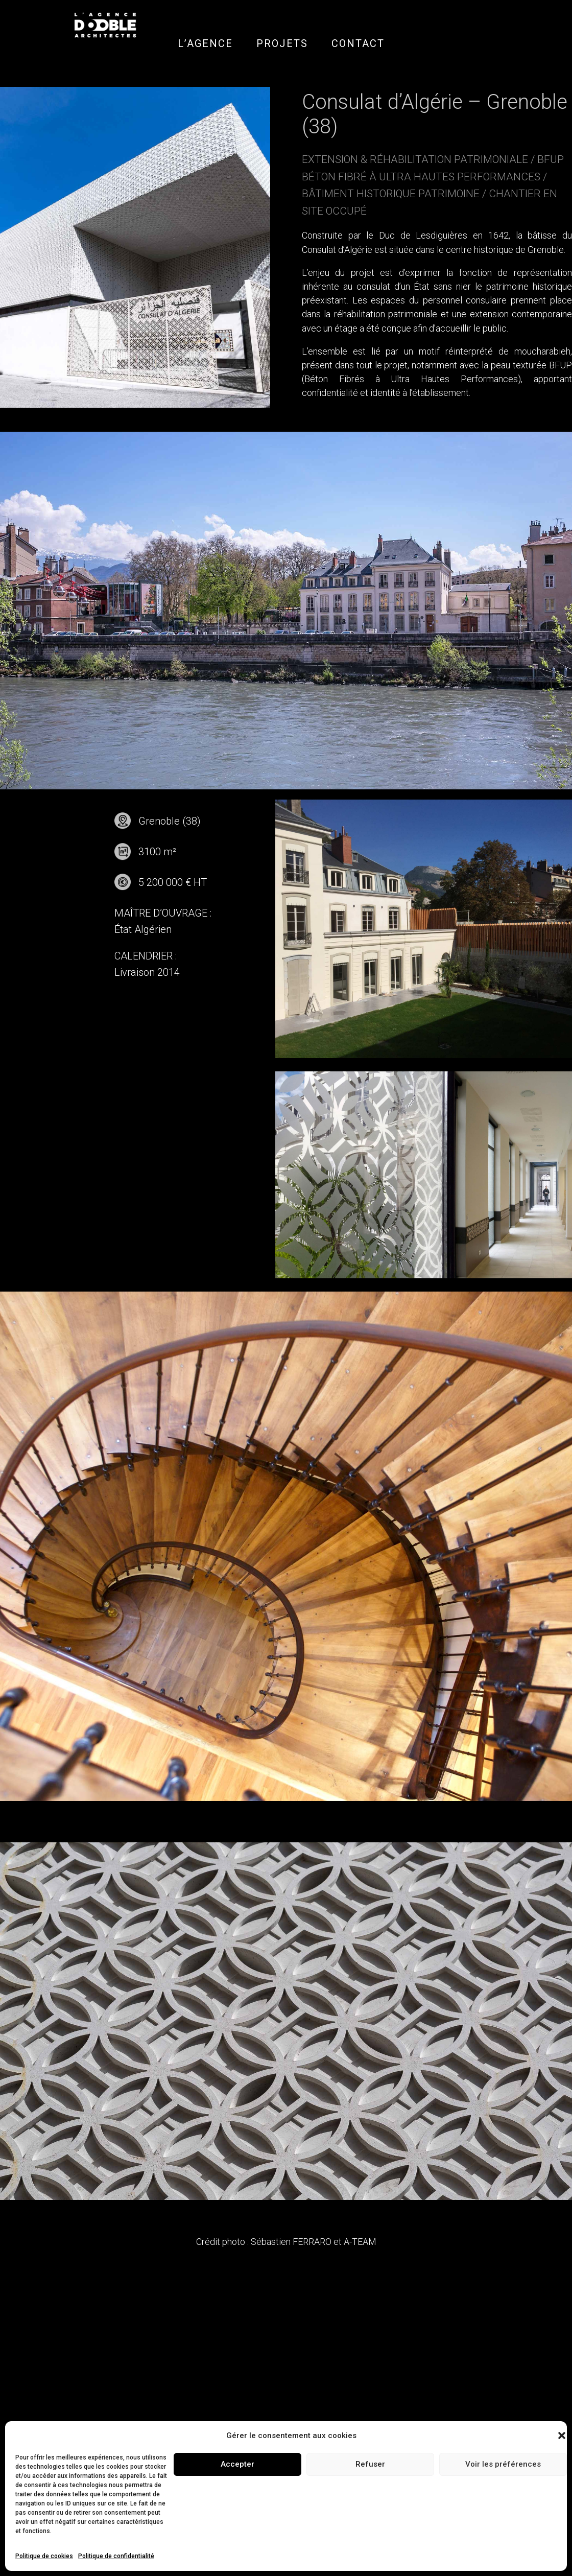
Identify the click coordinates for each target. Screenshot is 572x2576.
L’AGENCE (205, 43)
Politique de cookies (44, 2556)
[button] (562, 2435)
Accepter (237, 2464)
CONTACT (358, 43)
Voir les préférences (503, 2464)
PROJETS (282, 43)
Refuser (370, 2464)
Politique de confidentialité (116, 2556)
